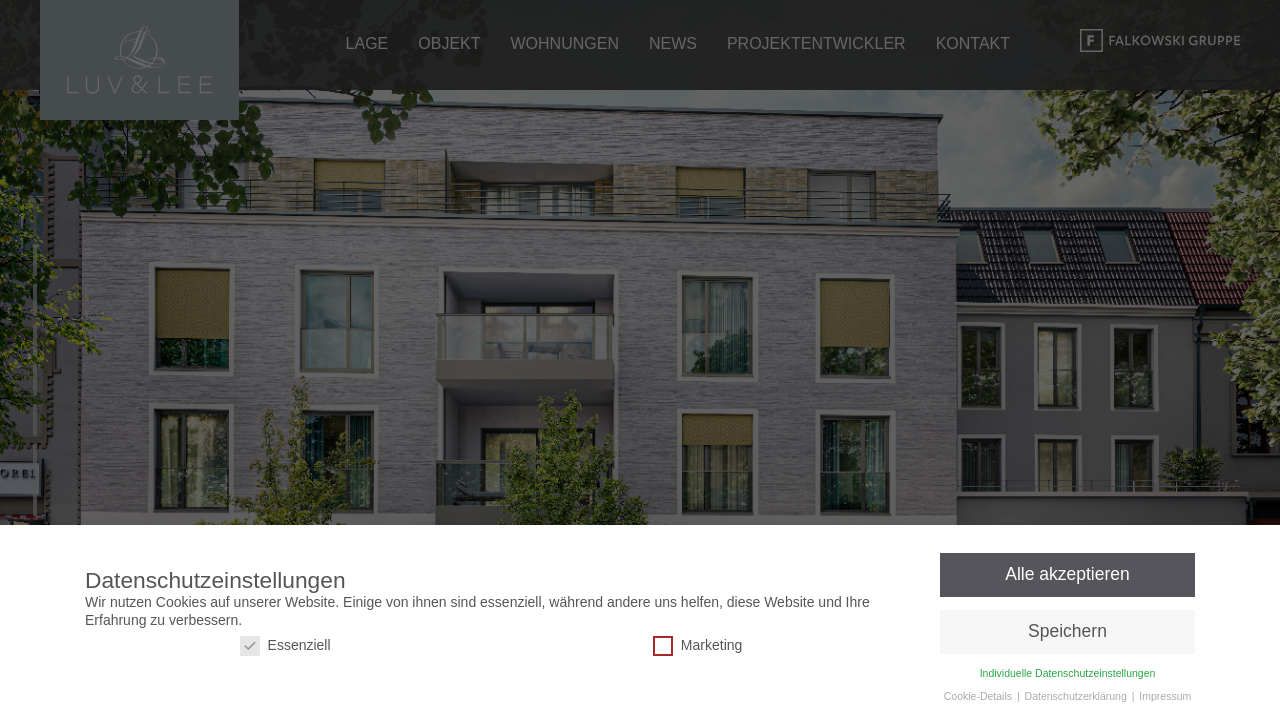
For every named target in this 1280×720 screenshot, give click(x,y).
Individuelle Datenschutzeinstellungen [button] (1068, 672)
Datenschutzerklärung (1077, 695)
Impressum (1165, 695)
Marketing (697, 645)
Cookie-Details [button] (979, 695)
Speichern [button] (1067, 630)
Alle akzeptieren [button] (1067, 574)
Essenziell (285, 645)
